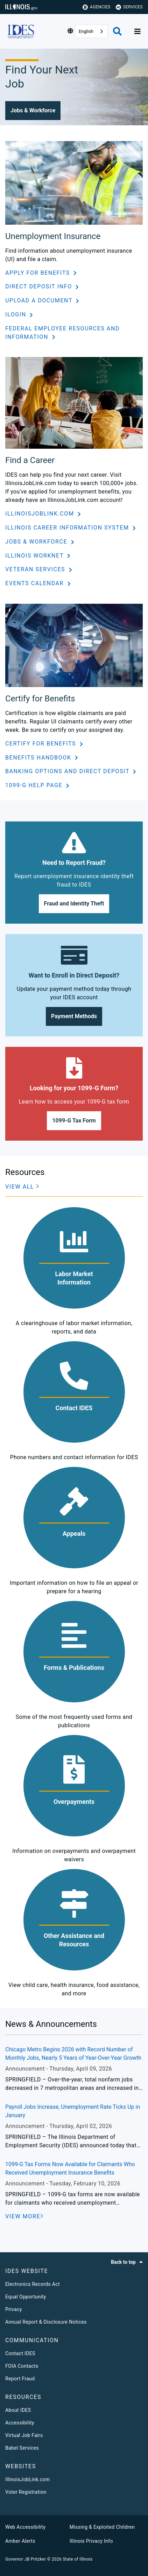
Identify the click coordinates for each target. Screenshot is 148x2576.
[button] (33, 110)
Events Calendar (35, 583)
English (86, 31)
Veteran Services (36, 569)
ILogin (16, 314)
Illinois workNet (35, 555)
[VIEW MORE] (24, 2216)
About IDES (18, 2410)
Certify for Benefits (41, 743)
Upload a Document (39, 300)
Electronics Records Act (32, 2284)
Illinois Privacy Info (91, 2541)
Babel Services (22, 2448)
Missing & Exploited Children (102, 2527)
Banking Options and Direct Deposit (68, 771)
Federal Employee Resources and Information (62, 332)
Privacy (13, 2309)
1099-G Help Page (34, 785)
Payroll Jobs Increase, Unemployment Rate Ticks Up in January (72, 2111)
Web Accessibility (25, 2527)
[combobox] (91, 31)
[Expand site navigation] (137, 31)
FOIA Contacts (21, 2366)
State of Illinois (77, 2559)
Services (129, 7)
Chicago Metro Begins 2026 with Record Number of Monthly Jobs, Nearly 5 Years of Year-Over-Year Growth (73, 2053)
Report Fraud (20, 2378)
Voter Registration (26, 2492)
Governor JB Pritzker (25, 2559)
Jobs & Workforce (37, 541)
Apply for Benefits (38, 273)
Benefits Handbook (39, 757)
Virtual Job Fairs (24, 2435)
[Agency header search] (117, 31)
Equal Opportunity (25, 2297)
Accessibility (19, 2423)
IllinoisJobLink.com (40, 513)
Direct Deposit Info (39, 286)
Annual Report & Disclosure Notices (46, 2322)
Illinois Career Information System (68, 527)
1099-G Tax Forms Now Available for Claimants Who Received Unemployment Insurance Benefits (70, 2168)
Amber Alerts (20, 2541)
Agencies (97, 7)
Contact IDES (20, 2353)
